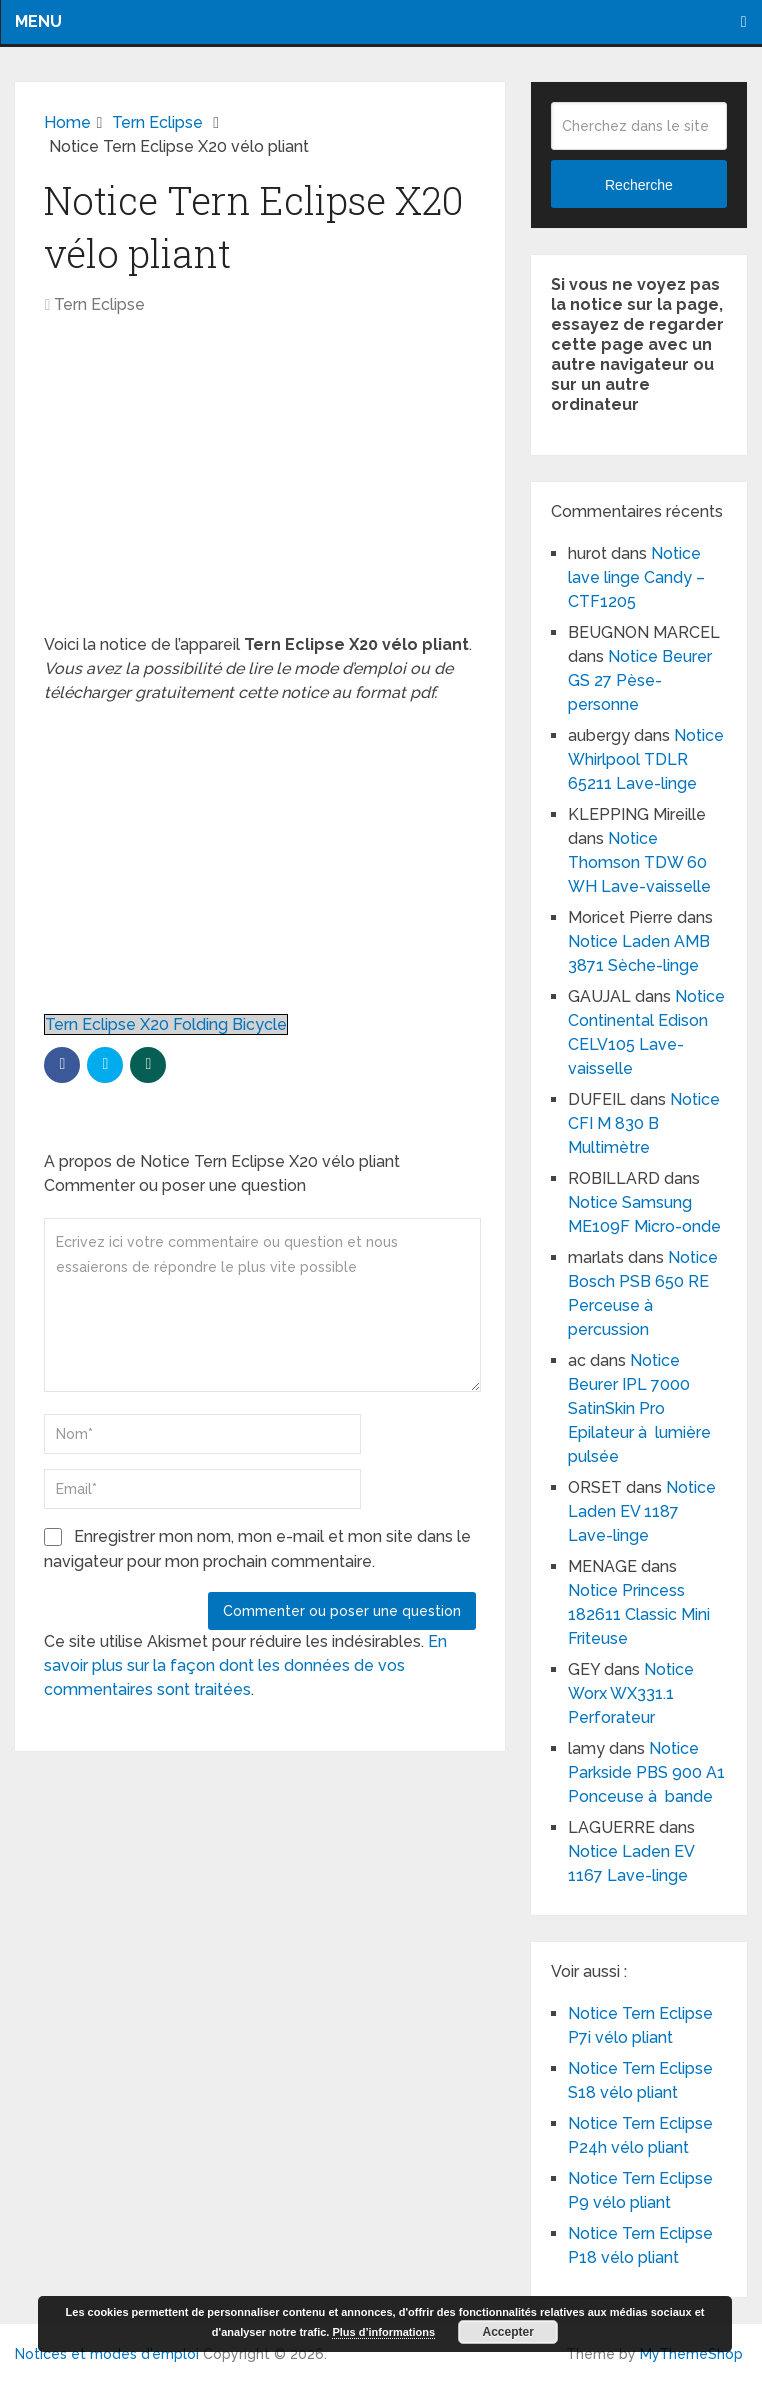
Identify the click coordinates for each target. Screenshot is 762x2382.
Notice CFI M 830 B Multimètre (644, 1123)
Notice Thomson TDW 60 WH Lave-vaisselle (639, 862)
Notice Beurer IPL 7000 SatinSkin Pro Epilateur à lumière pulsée (639, 1408)
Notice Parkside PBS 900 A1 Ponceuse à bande (646, 1772)
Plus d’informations (383, 2332)
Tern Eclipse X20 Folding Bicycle (166, 1024)
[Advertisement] (260, 485)
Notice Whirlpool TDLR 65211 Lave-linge (646, 759)
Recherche (639, 185)
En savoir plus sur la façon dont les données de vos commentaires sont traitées (245, 1665)
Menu (38, 21)
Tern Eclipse (99, 304)
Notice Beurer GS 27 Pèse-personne (640, 680)
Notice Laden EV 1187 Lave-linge (642, 1511)
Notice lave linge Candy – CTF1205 (636, 577)
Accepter (508, 2332)
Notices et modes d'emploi (107, 2354)
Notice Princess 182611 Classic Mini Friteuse (639, 1614)
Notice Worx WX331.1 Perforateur (631, 1693)
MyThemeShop (691, 2354)
